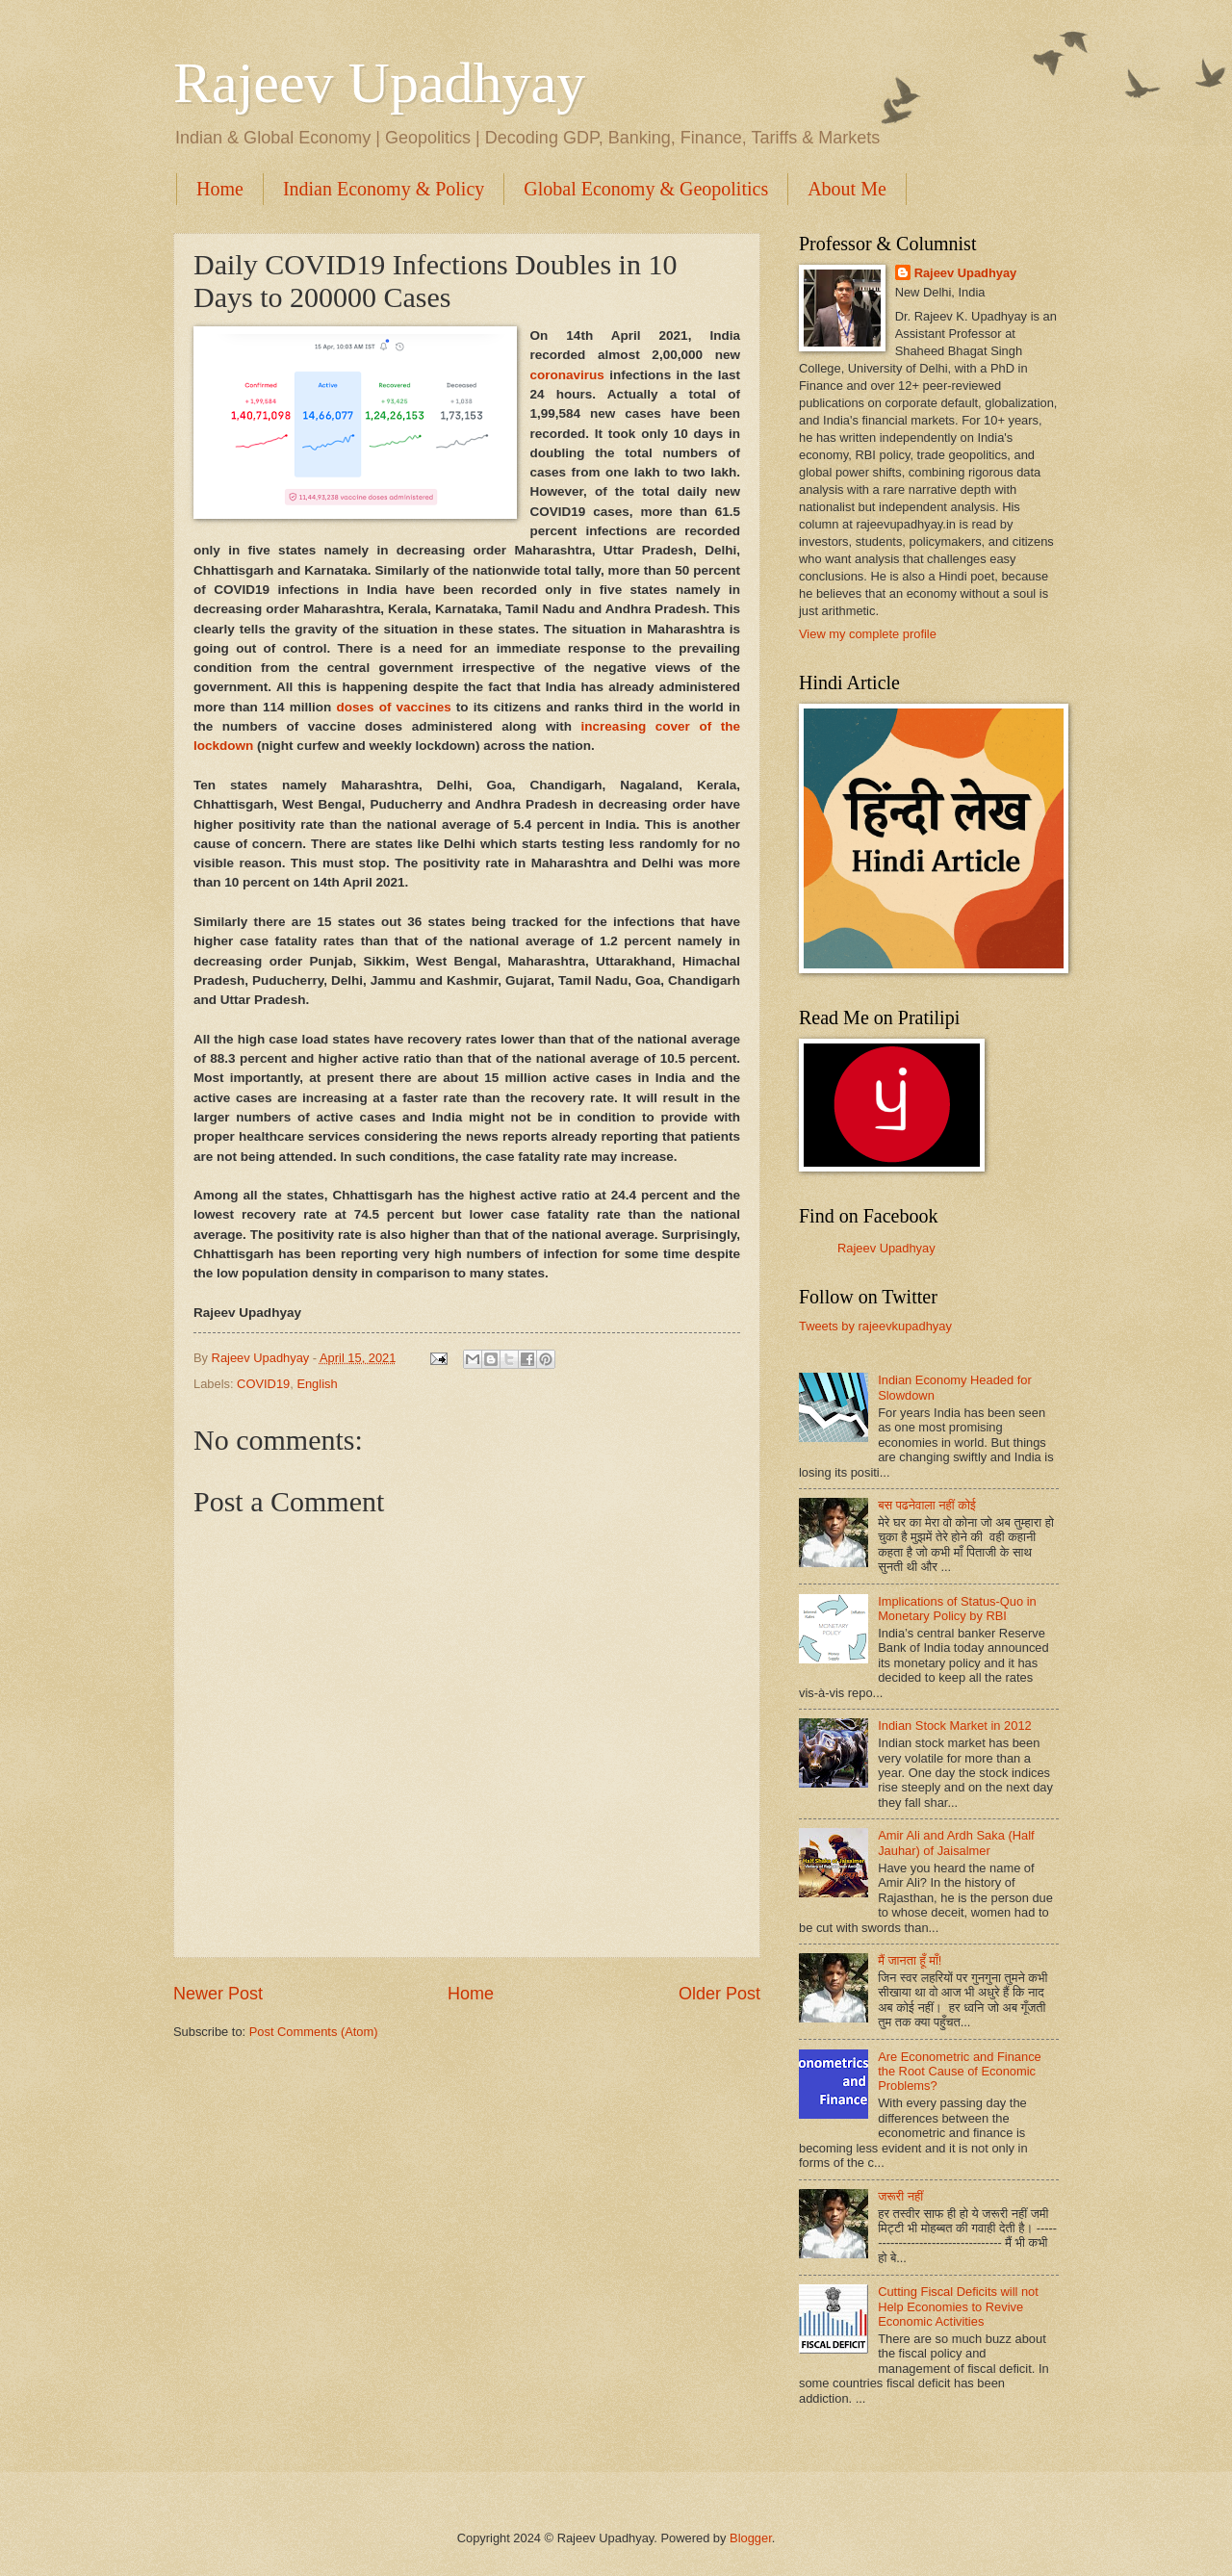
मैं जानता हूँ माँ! (909, 1960)
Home (220, 188)
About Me (847, 188)
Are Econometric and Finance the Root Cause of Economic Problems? (959, 2071)
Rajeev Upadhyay (379, 83)
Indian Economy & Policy (383, 188)
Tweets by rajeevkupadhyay (875, 1326)
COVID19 (263, 1384)
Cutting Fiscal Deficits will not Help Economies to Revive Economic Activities (958, 2306)
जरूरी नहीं (900, 2196)
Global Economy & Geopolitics (646, 188)
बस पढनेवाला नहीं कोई (927, 1505)
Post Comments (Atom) (313, 2031)
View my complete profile (868, 634)
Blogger (751, 2538)
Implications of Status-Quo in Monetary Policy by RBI (957, 1608)
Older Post (719, 1993)
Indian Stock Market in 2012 (955, 1725)
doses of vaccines (393, 707)
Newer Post (218, 1993)
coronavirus (567, 375)
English (316, 1384)
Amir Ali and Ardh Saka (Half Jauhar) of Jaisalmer (956, 1842)
